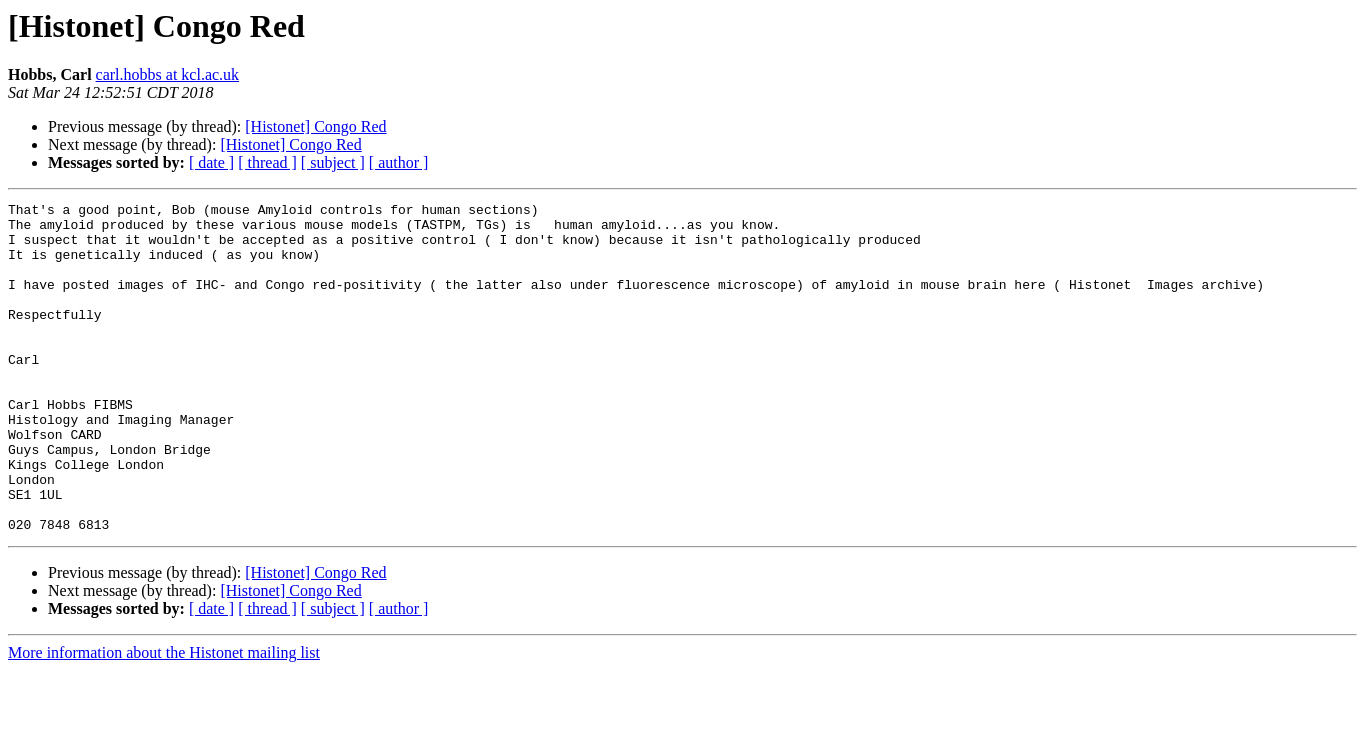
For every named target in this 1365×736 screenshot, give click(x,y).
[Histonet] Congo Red (315, 126)
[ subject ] (333, 162)
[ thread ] (267, 162)
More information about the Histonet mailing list (164, 718)
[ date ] (211, 162)
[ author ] (399, 162)
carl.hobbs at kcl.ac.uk (168, 74)
